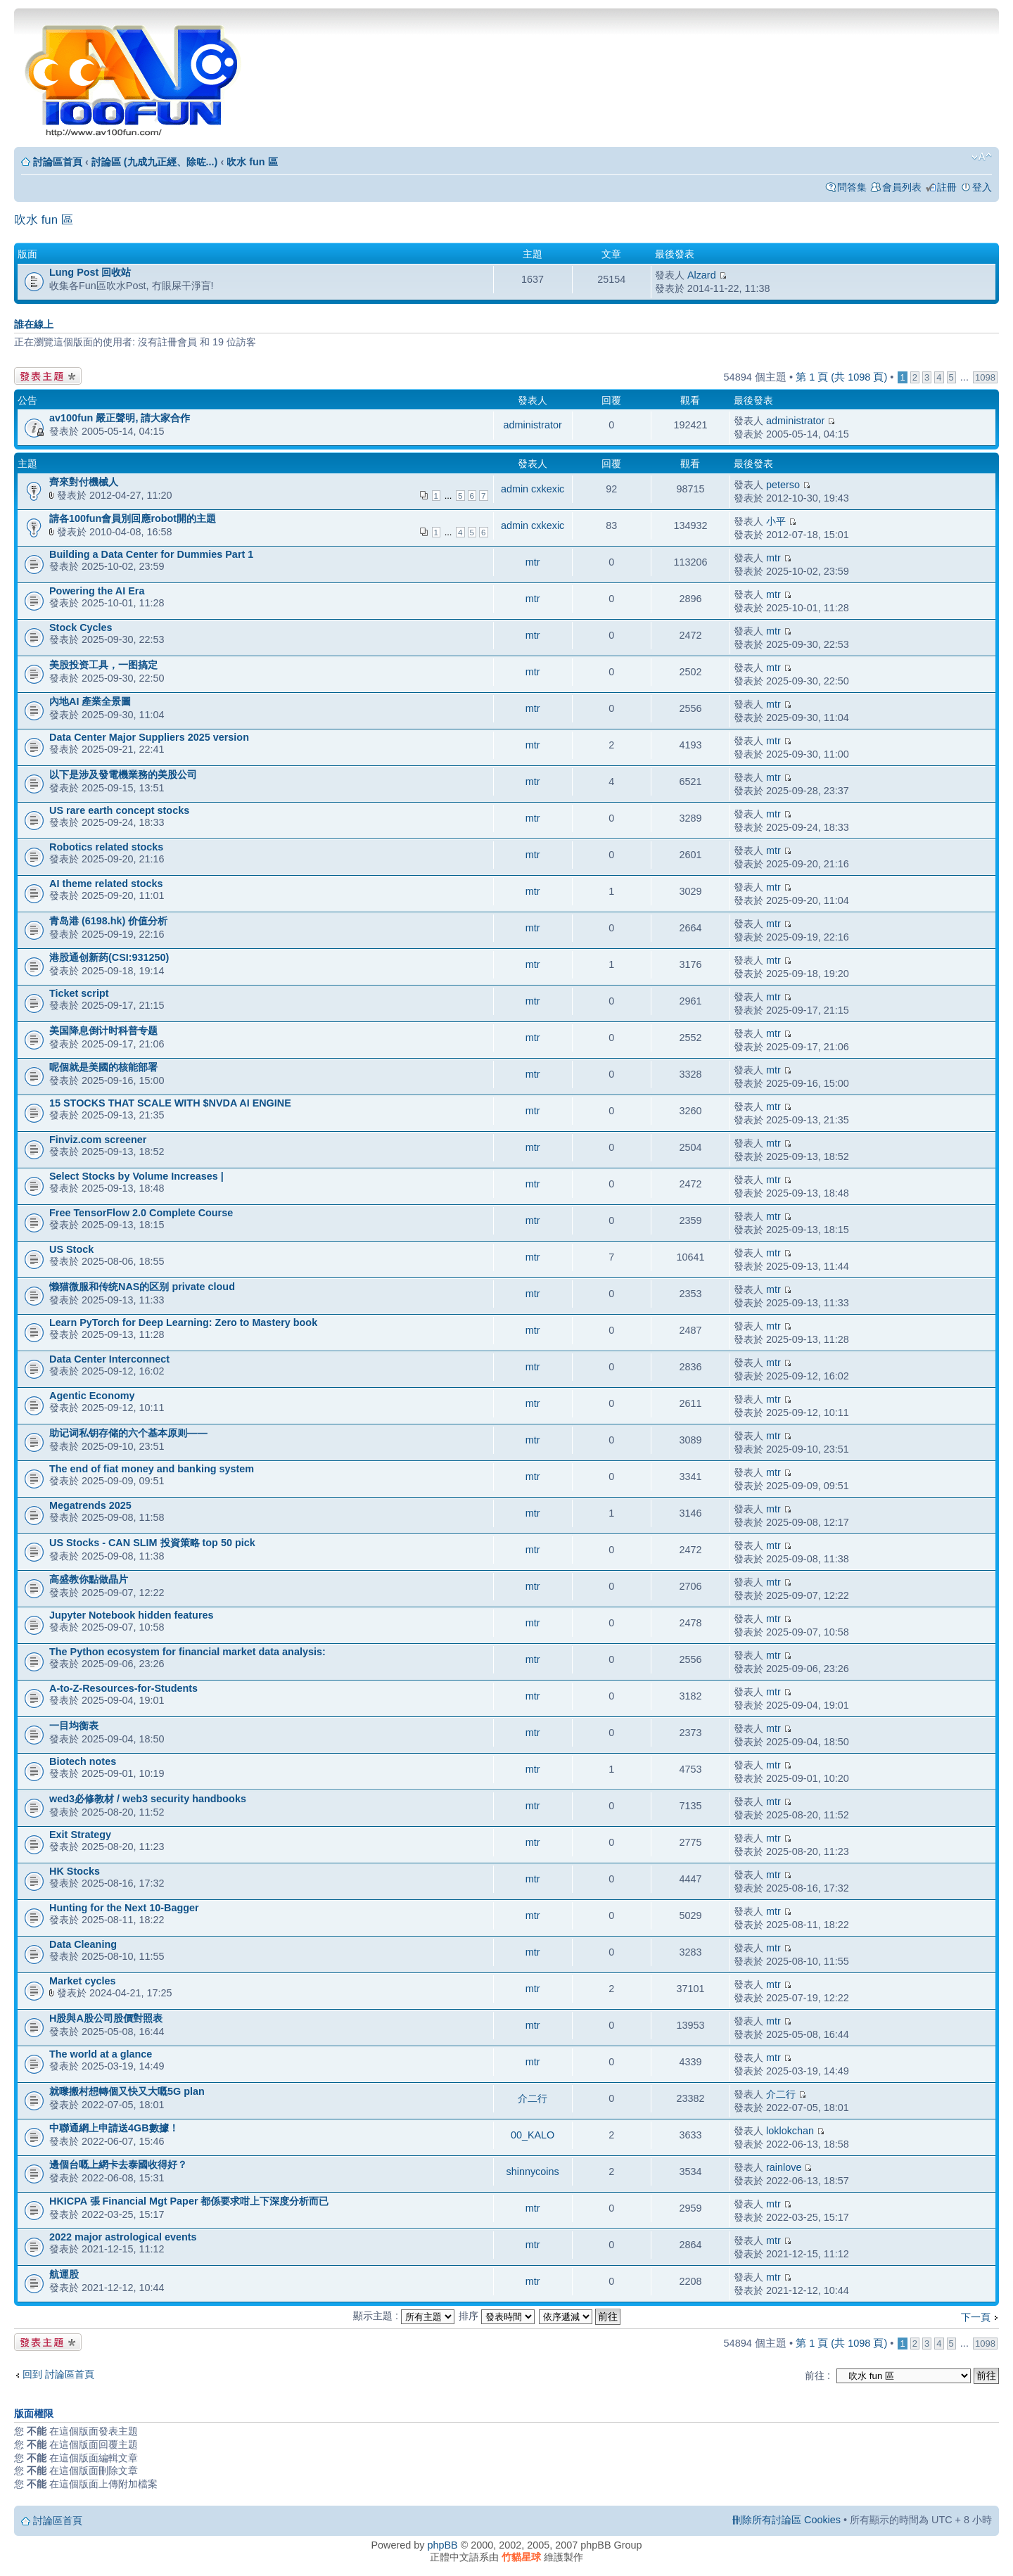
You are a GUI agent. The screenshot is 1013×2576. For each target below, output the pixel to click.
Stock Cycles (81, 627)
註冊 (947, 187)
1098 (985, 377)
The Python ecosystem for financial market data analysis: (187, 1651)
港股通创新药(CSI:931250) (109, 957)
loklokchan (790, 2130)
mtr (532, 562)
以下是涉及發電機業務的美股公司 (123, 774)
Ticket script (79, 993)
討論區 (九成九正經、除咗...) (154, 161)
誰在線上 (33, 324)
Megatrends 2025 (90, 1505)
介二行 (532, 2098)
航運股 (64, 2274)
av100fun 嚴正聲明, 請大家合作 (119, 417)
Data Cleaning (83, 1944)
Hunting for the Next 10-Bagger (124, 1907)
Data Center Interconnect (109, 1359)
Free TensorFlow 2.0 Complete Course (141, 1212)
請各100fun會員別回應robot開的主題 (132, 518)
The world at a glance (100, 2054)
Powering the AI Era (96, 591)
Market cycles (82, 1981)
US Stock (71, 1249)
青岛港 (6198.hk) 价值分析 (108, 920)
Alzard (701, 275)
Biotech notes (82, 1761)
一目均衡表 (73, 1725)
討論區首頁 (57, 161)
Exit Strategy (80, 1834)
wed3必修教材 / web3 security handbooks (147, 1798)
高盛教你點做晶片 (88, 1579)
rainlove (783, 2167)
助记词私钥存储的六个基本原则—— (128, 1433)
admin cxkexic (532, 489)
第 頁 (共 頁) (841, 377)
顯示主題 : (403, 2315)
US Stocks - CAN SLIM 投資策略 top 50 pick (152, 1542)
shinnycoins (532, 2171)
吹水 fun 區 (252, 161)
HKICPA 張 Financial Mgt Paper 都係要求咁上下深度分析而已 (189, 2201)
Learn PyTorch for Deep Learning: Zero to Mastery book (183, 1322)
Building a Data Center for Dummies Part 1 (151, 554)
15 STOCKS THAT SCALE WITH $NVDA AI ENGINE (170, 1103)
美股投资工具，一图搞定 (103, 664)
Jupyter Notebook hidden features (131, 1615)
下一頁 (975, 2317)
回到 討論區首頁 (58, 2374)
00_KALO (532, 2135)
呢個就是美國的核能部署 (103, 1067)
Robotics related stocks (106, 847)
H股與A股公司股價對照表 (106, 2018)
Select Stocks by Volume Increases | (136, 1176)
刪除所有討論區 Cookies (786, 2519)
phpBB (442, 2545)
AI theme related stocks (106, 883)
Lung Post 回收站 (90, 272)
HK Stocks (74, 1871)
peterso (783, 484)
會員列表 (902, 187)
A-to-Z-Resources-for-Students (123, 1688)
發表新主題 (48, 376)
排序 (497, 2315)
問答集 (852, 187)
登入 (982, 187)
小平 (776, 521)
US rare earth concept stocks (119, 810)
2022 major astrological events (123, 2237)
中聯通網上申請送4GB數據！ (114, 2128)
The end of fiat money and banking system (151, 1468)
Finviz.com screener (97, 1139)
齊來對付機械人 (83, 481)
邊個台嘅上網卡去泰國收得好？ (118, 2164)
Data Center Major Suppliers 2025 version (149, 737)
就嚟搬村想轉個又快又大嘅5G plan (127, 2091)
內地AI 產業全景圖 (90, 701)
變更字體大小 (981, 157)
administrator (533, 425)
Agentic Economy (92, 1395)
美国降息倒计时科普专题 (103, 1030)
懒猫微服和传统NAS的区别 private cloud (142, 1286)
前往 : (817, 2375)
